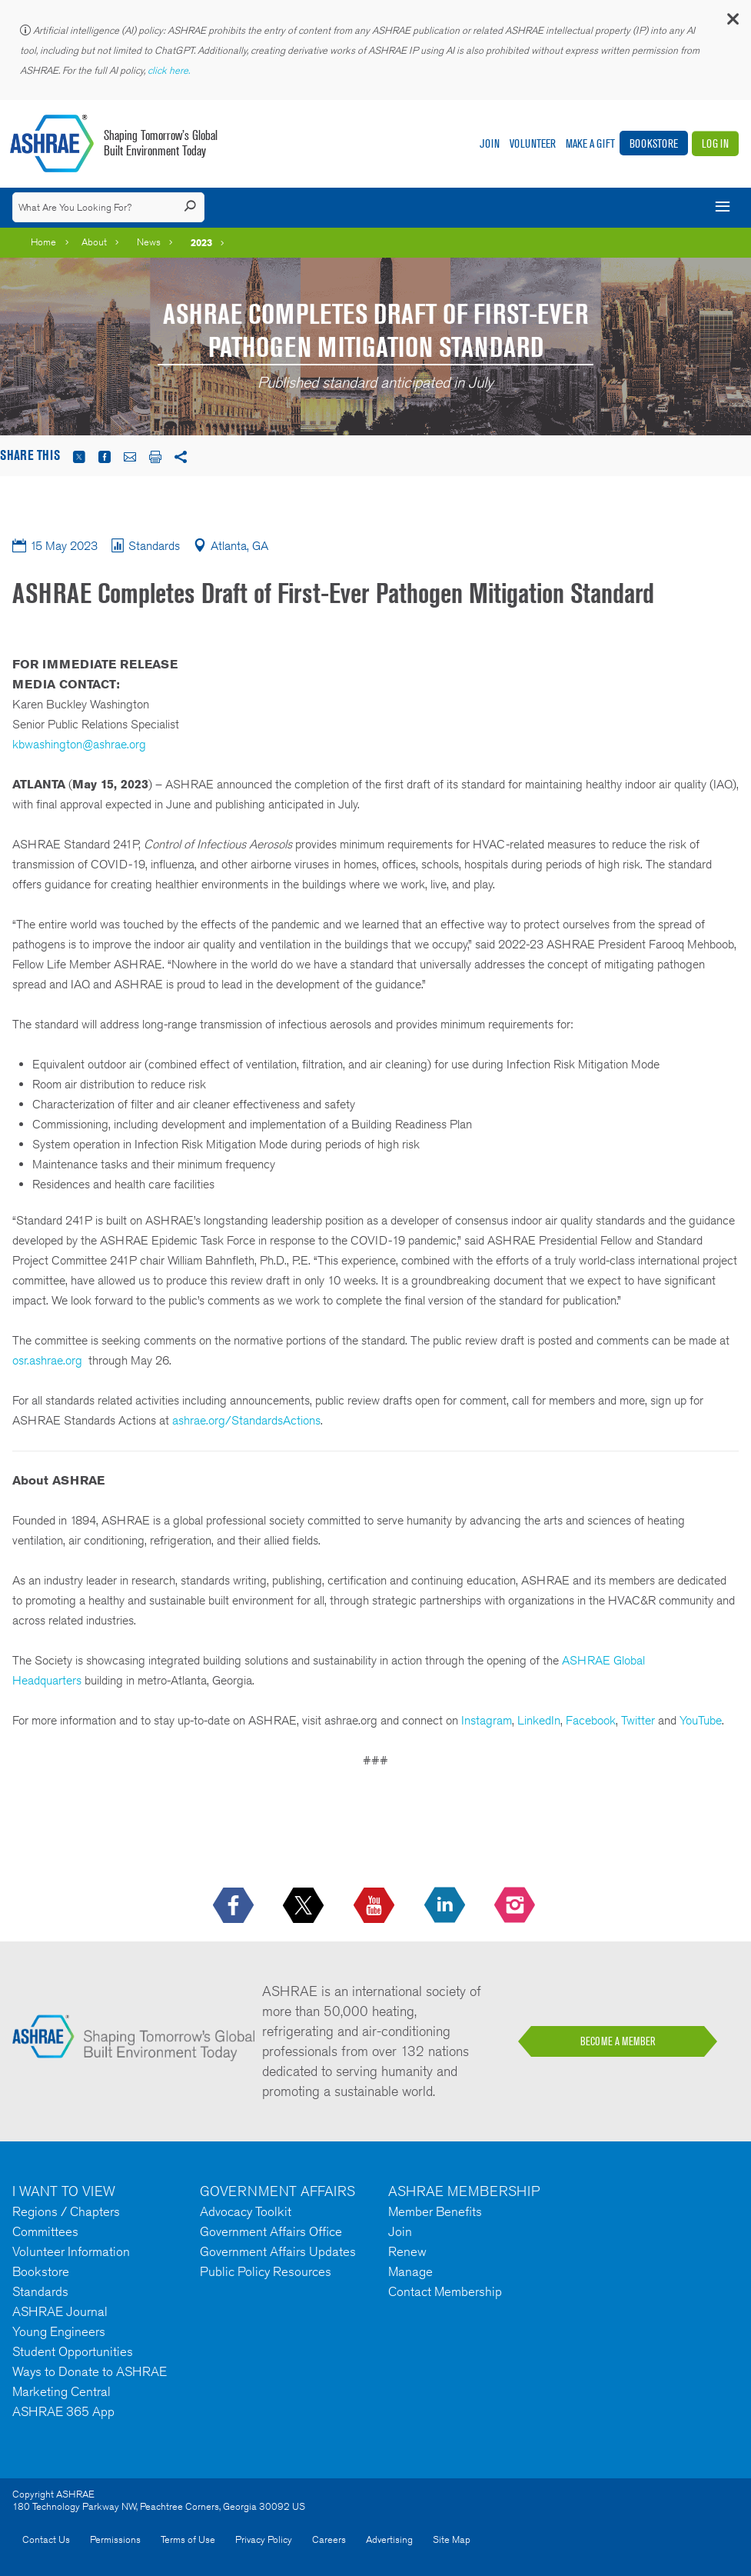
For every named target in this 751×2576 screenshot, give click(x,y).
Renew (407, 2251)
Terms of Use (188, 2539)
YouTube (701, 1720)
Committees (45, 2231)
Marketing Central (61, 2391)
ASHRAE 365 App (63, 2411)
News (149, 241)
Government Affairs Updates (278, 2251)
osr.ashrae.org (47, 1360)
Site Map (451, 2539)
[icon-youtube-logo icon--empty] (375, 1906)
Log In (715, 143)
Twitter (638, 1720)
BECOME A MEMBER (618, 2041)
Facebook (591, 1720)
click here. (170, 70)
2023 (201, 242)
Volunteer (533, 143)
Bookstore (654, 143)
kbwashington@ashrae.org (79, 744)
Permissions (115, 2539)
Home (43, 241)
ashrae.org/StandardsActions (246, 1420)
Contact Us (46, 2539)
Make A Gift (590, 143)
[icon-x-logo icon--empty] (305, 1906)
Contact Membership (445, 2291)
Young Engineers (58, 2331)
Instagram (486, 1720)
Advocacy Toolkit (245, 2211)
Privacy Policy (263, 2539)
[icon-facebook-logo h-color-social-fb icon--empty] (235, 1906)
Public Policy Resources (265, 2271)
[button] (731, 22)
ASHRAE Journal (60, 2311)
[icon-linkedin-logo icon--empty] (446, 1906)
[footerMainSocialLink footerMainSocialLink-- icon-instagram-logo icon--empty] (516, 1906)
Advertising (389, 2539)
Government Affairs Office (271, 2231)
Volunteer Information (71, 2251)
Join (490, 143)
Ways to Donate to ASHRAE (89, 2371)
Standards (40, 2291)
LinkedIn (538, 1720)
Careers (329, 2539)
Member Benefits (435, 2211)
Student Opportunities (72, 2351)
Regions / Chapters (66, 2211)
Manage (410, 2271)
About (94, 241)
